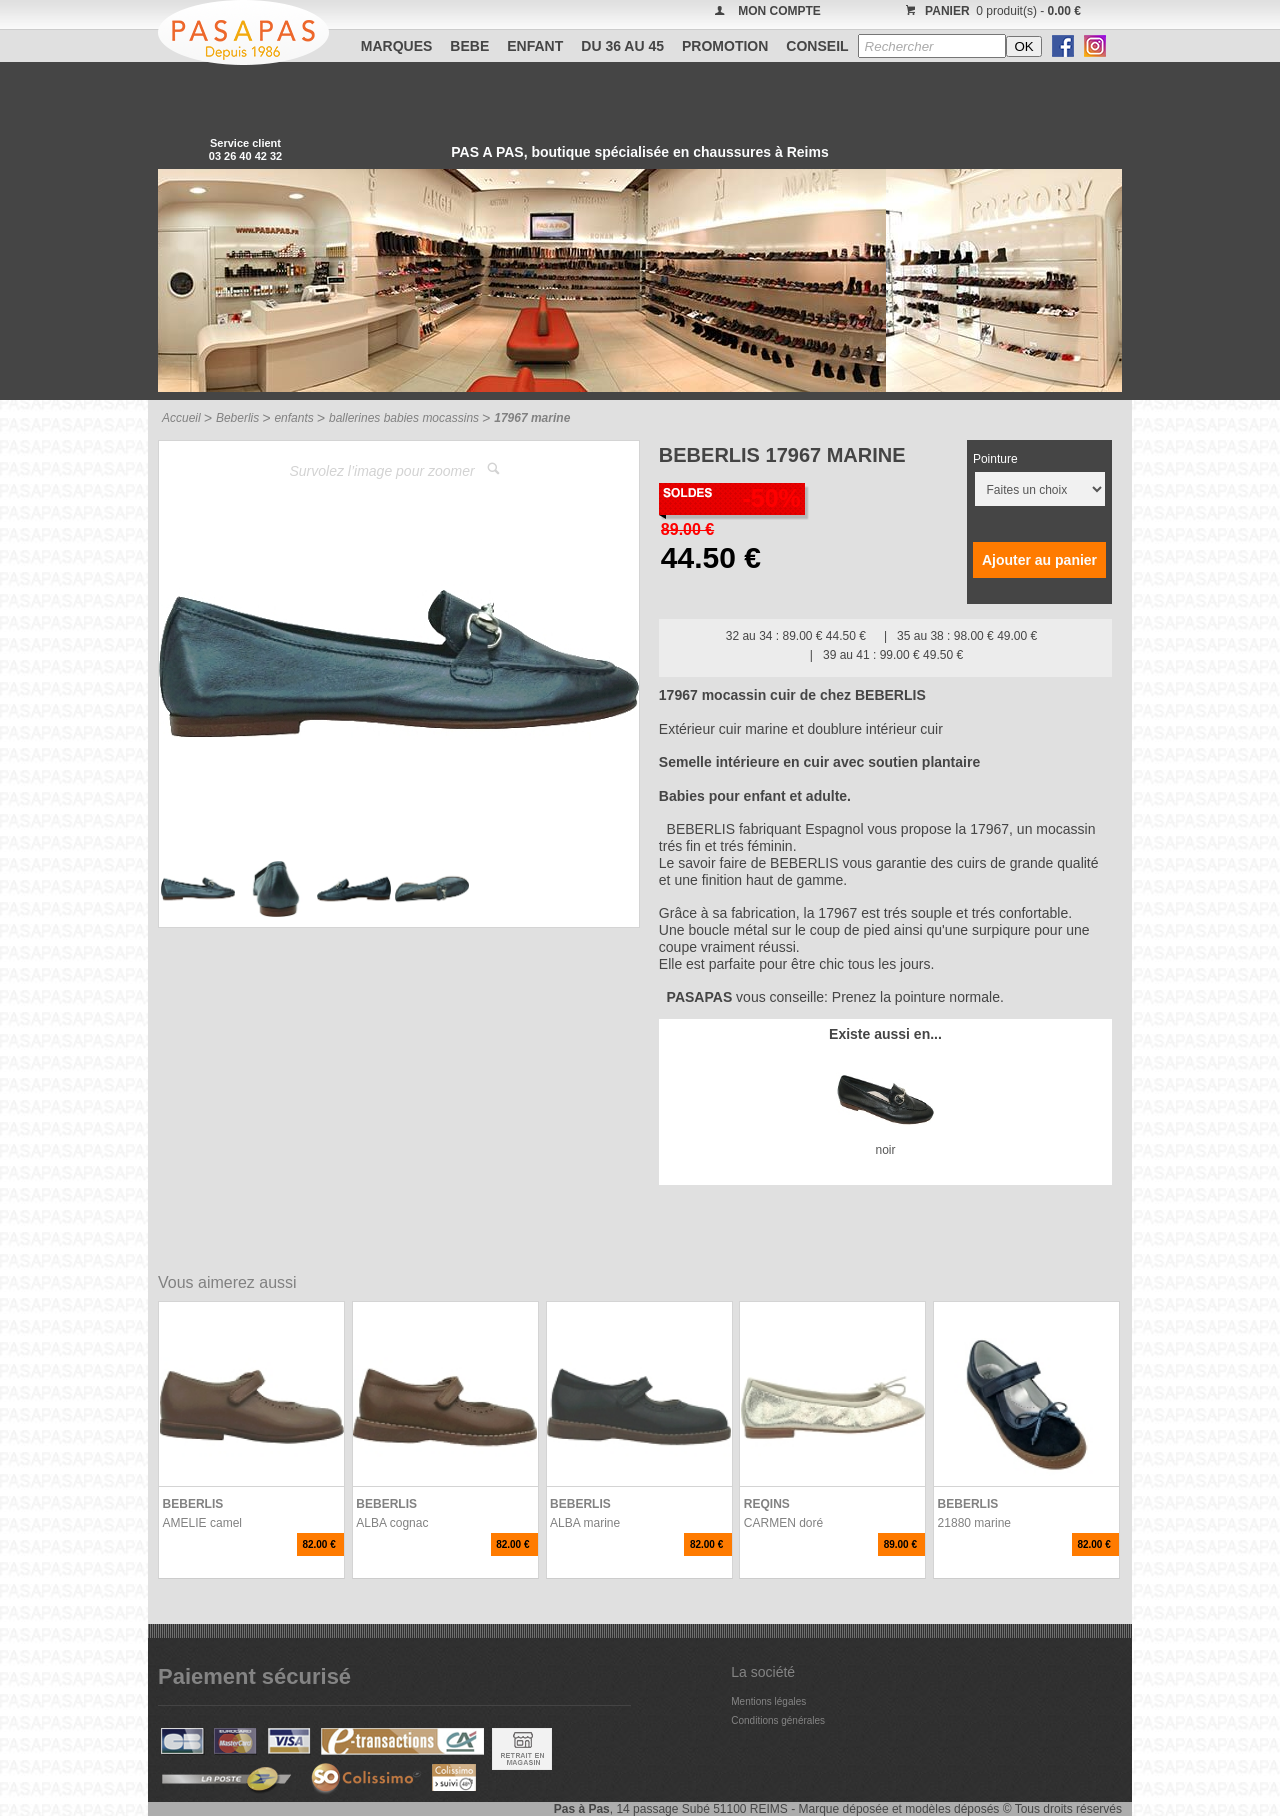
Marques (397, 46)
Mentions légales (768, 1701)
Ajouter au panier (1039, 560)
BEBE (469, 46)
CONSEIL (817, 46)
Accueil (181, 418)
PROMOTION (725, 46)
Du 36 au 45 (622, 46)
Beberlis (237, 418)
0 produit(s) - (990, 11)
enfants (293, 418)
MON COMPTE (779, 11)
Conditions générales (778, 1720)
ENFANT (535, 46)
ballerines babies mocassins (404, 418)
